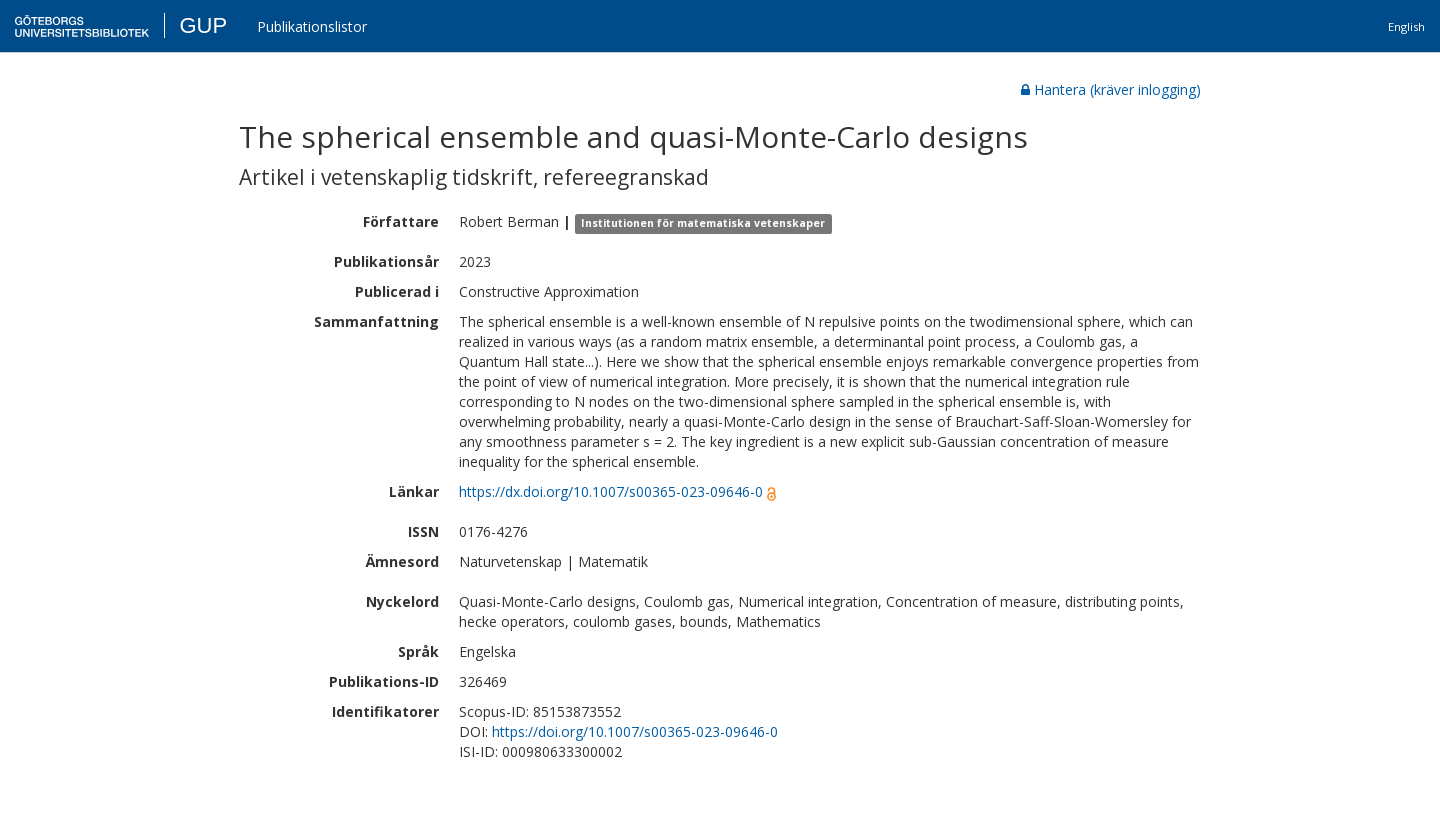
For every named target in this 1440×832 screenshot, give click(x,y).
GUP (203, 25)
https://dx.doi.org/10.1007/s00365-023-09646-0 (611, 491)
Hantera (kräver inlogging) (1111, 89)
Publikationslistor (312, 26)
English (1406, 26)
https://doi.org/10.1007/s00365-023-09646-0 (635, 731)
